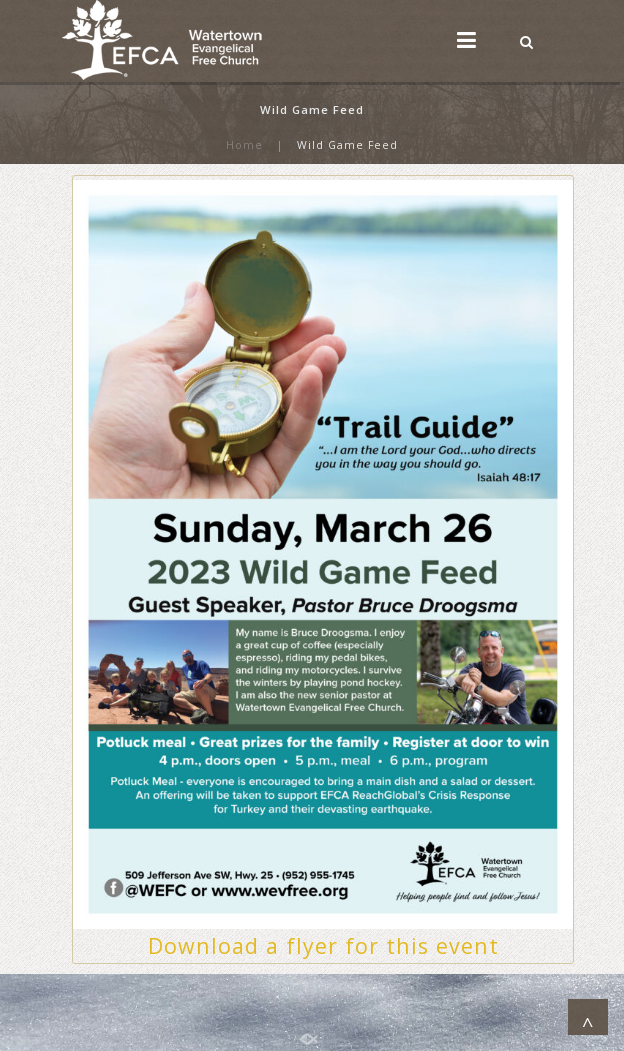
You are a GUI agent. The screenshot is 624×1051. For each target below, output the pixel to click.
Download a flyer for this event (323, 945)
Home (244, 145)
